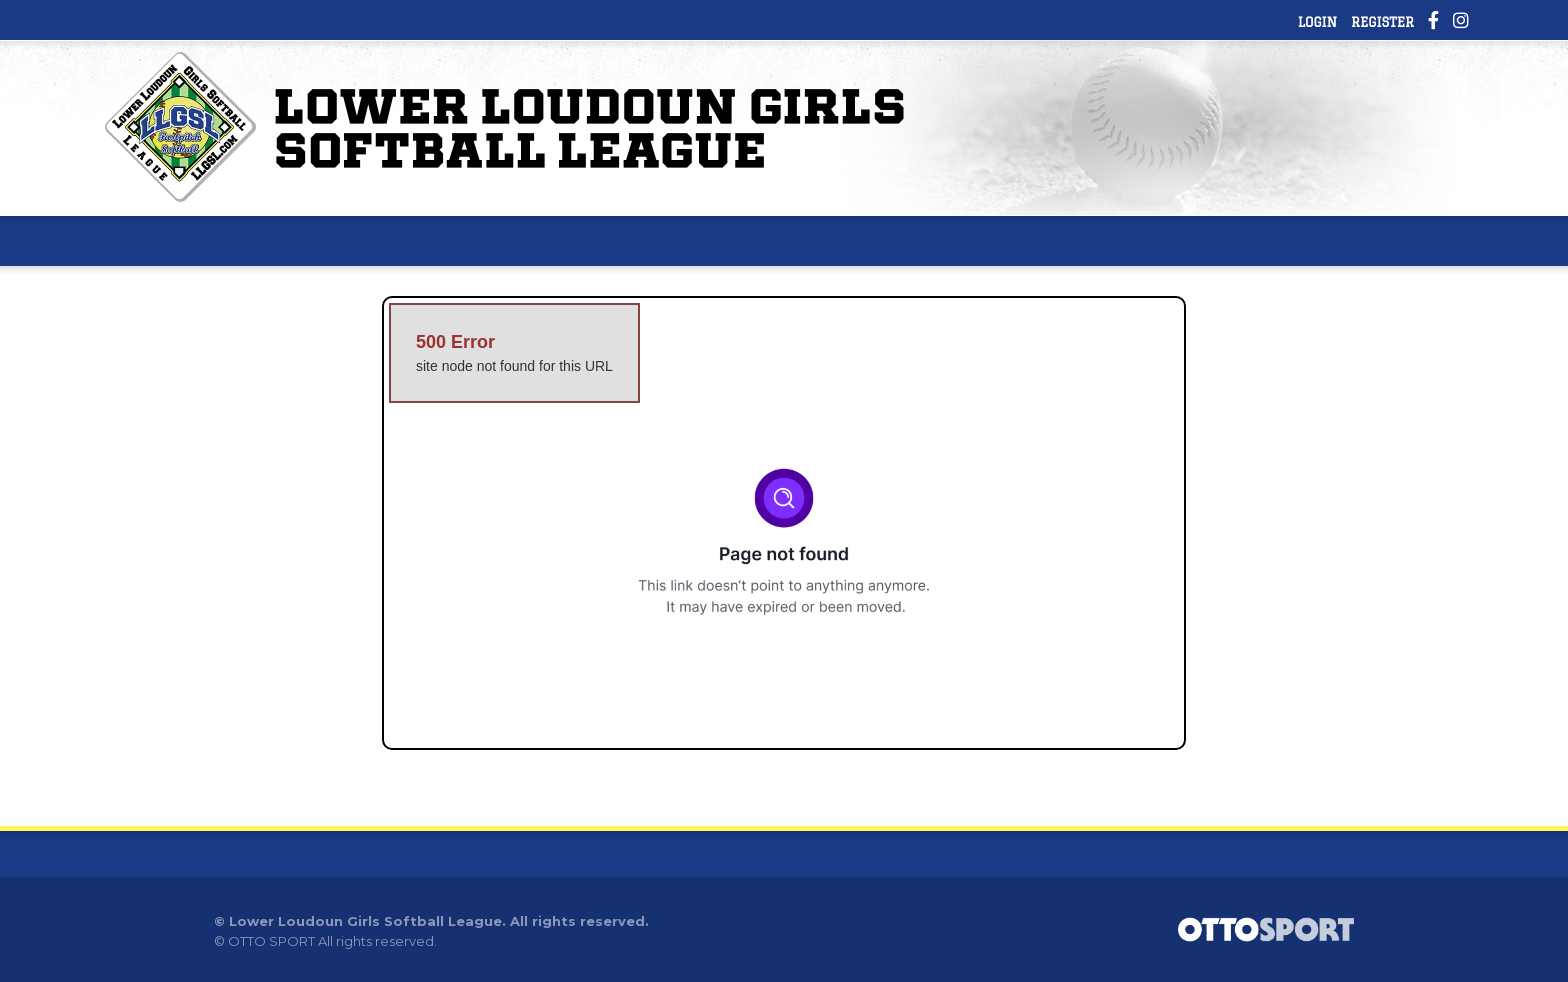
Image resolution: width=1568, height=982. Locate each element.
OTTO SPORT (271, 941)
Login (1317, 22)
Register (1382, 22)
